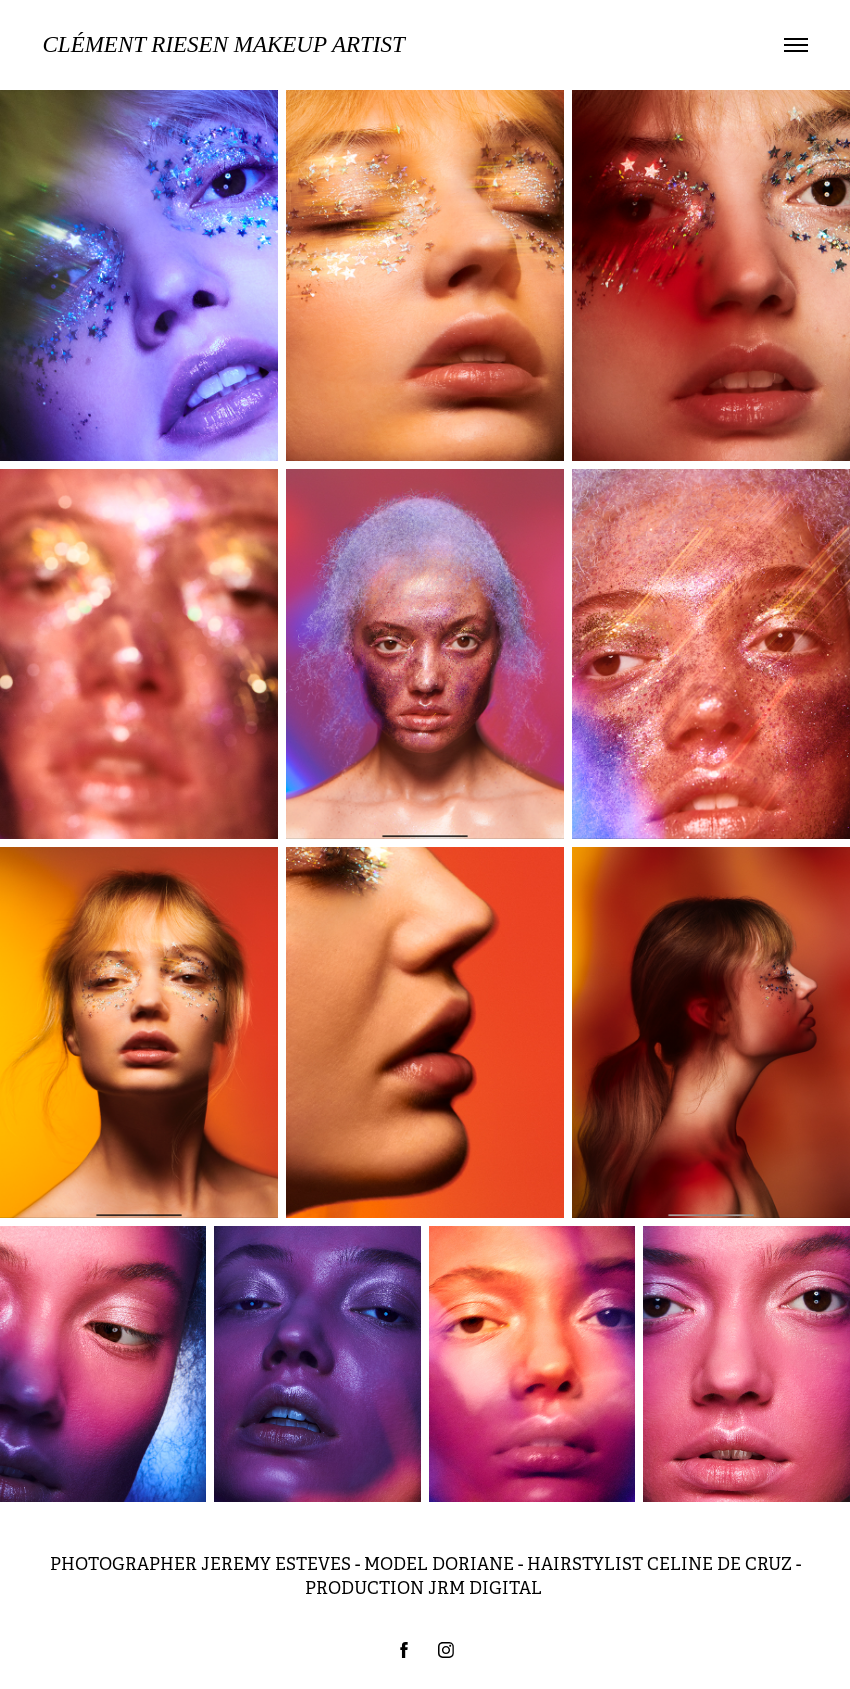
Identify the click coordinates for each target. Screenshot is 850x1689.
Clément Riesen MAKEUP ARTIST (224, 44)
